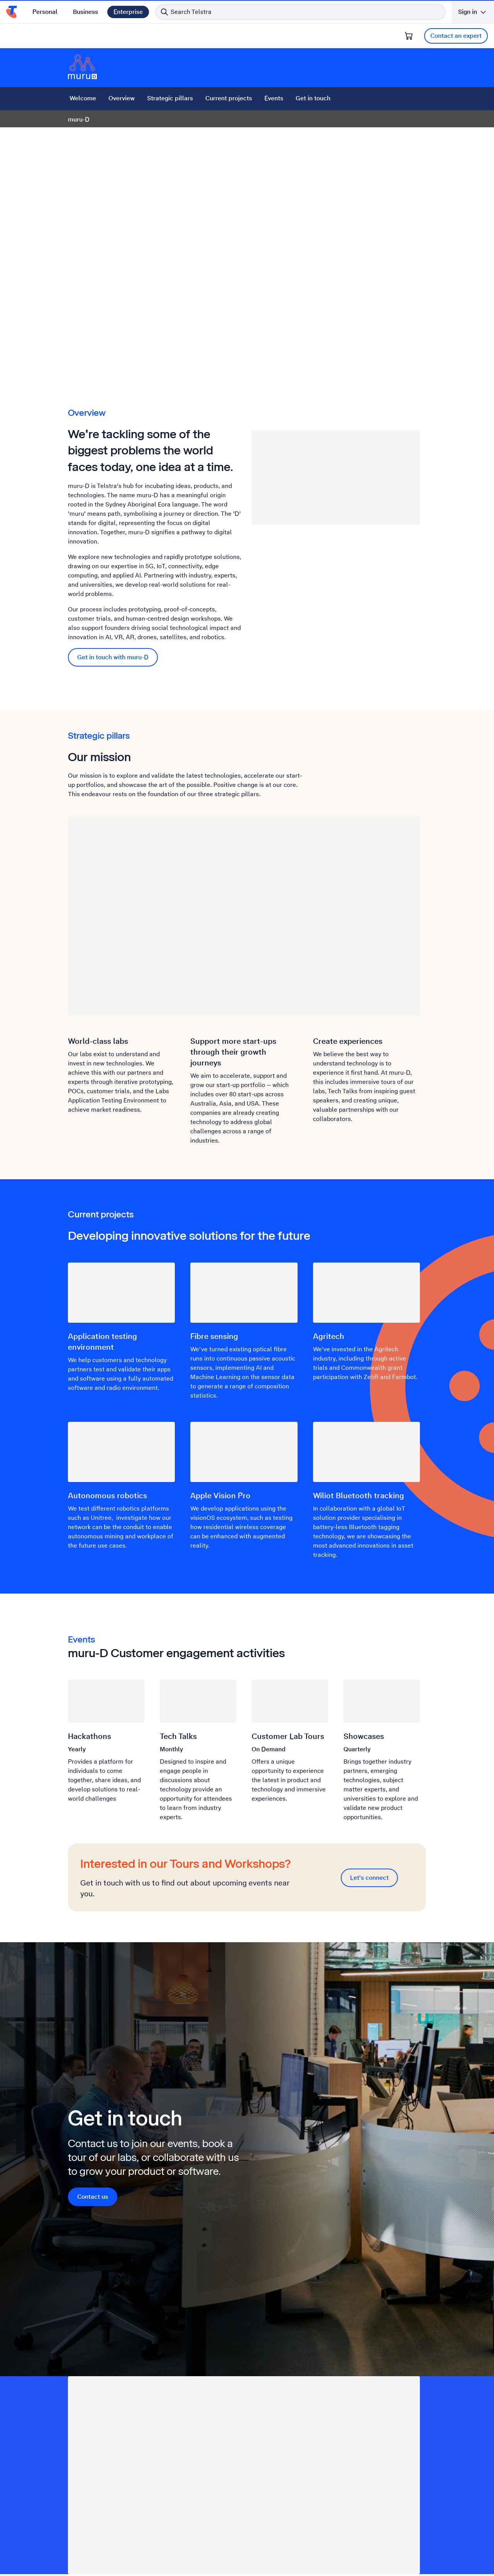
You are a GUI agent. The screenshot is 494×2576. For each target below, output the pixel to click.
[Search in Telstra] (300, 12)
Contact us (92, 2197)
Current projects (228, 98)
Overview (121, 98)
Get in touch (313, 98)
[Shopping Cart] (408, 36)
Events (273, 98)
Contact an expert (456, 36)
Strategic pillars (170, 98)
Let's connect (369, 1878)
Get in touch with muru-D (113, 657)
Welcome (82, 98)
